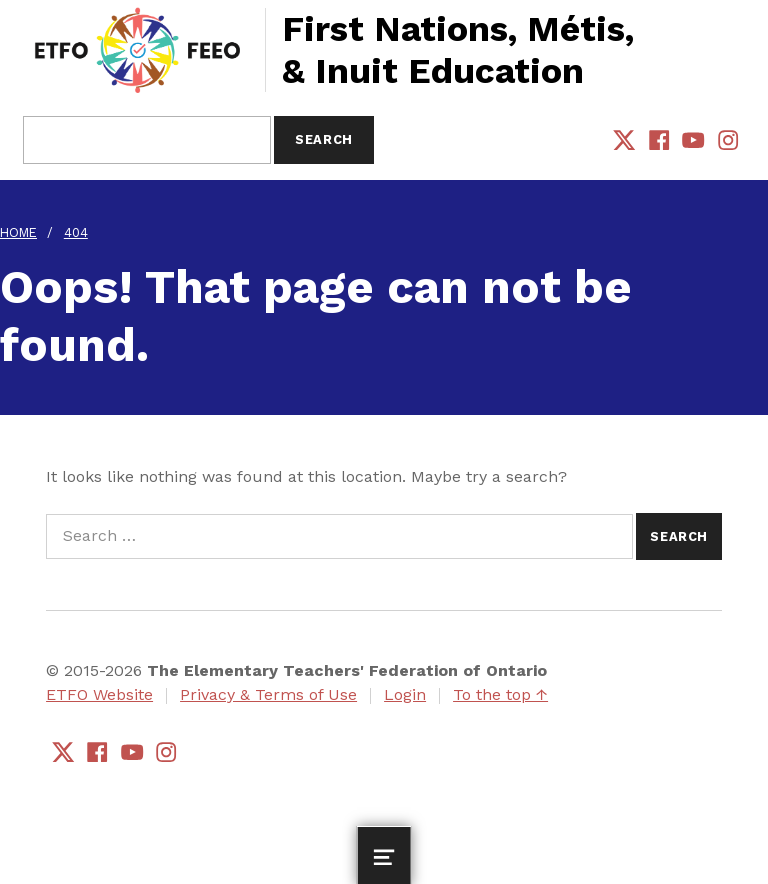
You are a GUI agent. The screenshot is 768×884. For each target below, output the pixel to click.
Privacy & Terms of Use (268, 694)
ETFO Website (99, 694)
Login (405, 694)
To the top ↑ (500, 694)
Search (324, 139)
